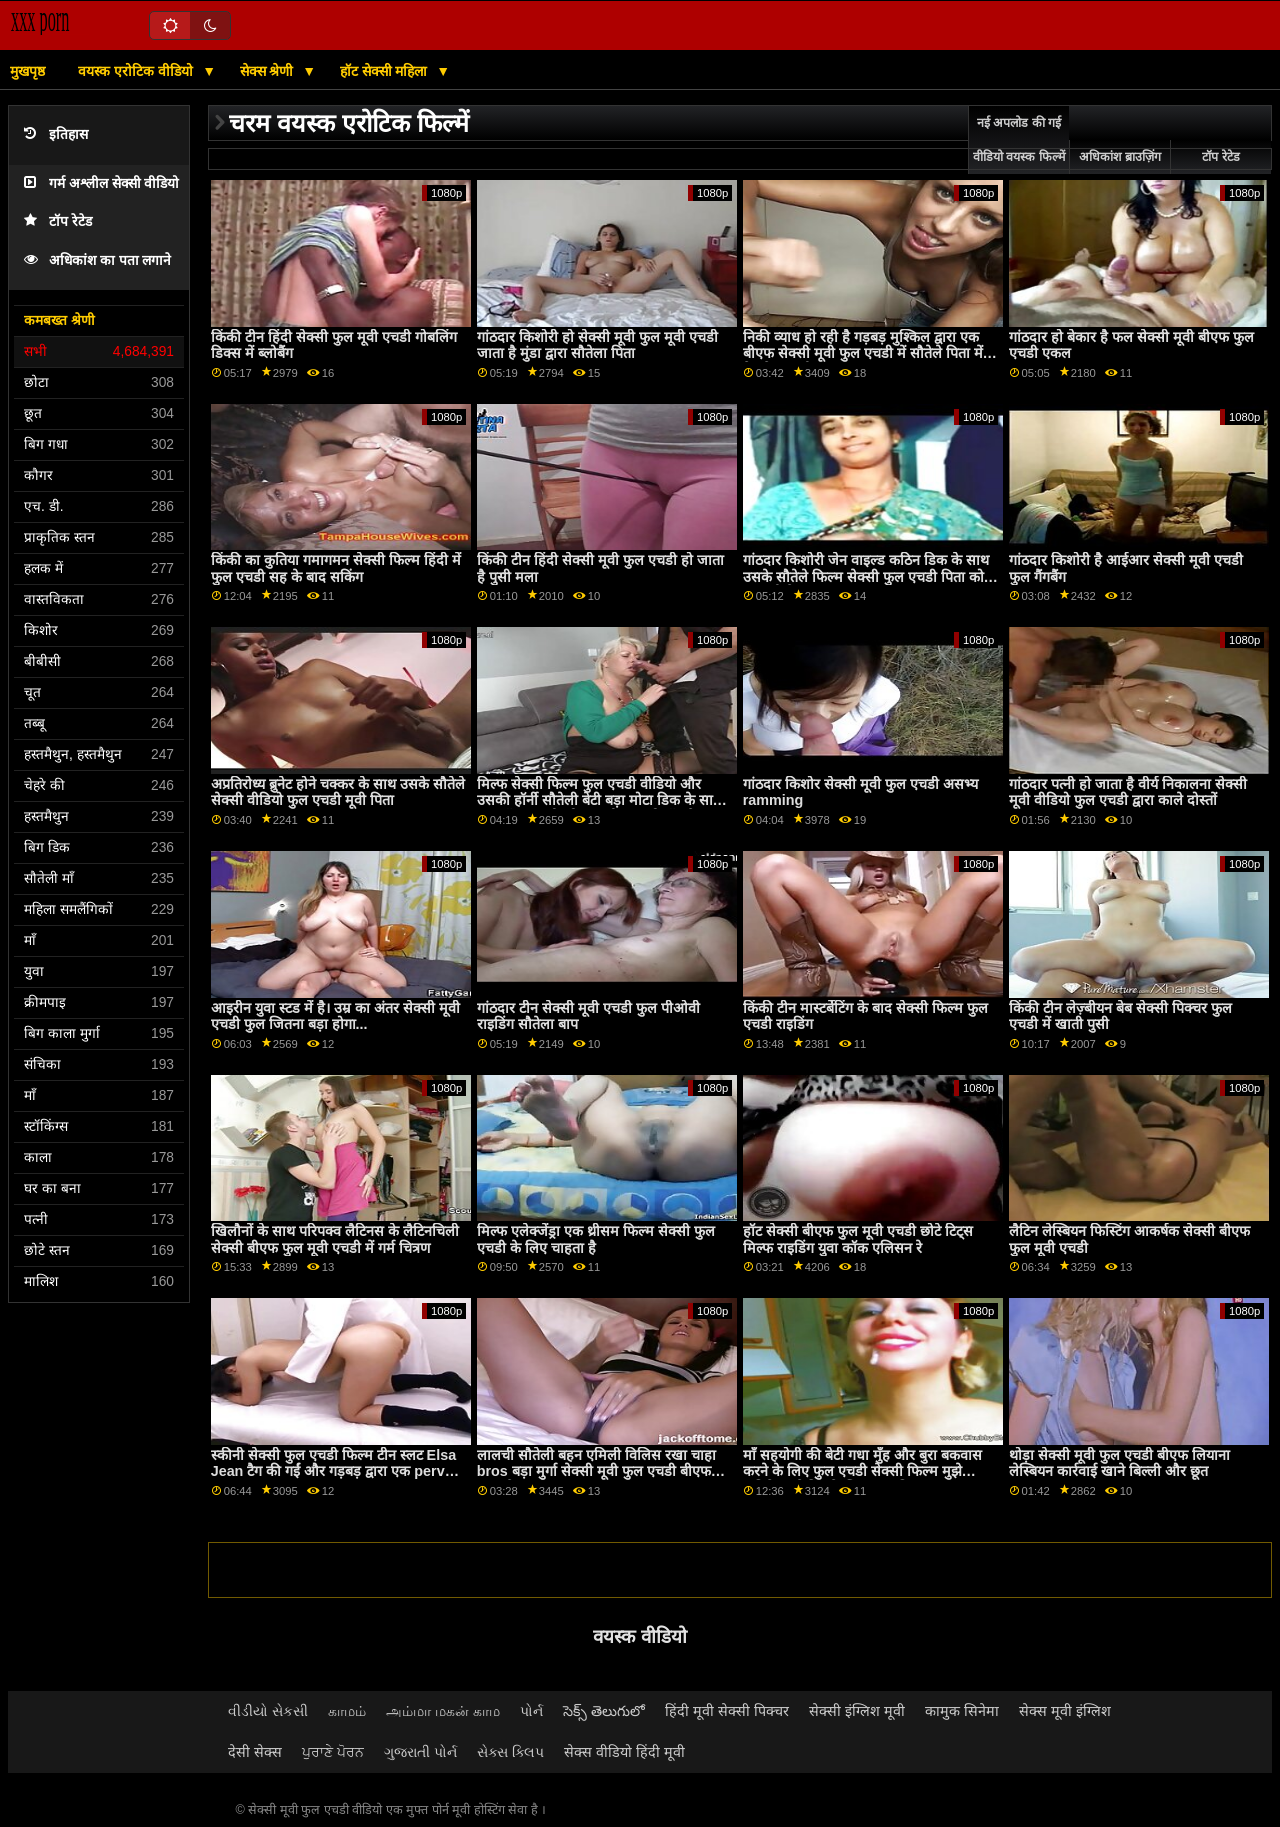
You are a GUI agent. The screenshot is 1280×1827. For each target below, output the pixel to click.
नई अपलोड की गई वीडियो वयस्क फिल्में (1019, 140)
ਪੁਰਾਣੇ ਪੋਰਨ (333, 1752)
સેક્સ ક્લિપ (510, 1752)
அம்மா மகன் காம (443, 1711)
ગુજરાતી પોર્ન (420, 1752)
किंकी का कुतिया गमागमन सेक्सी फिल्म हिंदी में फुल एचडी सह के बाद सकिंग (336, 568)
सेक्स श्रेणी (269, 71)
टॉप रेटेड (58, 221)
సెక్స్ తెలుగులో (604, 1711)
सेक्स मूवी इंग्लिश (1065, 1711)
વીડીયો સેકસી (268, 1711)
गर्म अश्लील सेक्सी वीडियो (101, 183)
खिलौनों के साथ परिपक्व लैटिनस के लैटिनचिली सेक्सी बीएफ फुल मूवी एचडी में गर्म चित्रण (335, 1239)
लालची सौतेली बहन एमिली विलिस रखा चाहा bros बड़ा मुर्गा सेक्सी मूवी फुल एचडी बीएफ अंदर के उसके (596, 1471)
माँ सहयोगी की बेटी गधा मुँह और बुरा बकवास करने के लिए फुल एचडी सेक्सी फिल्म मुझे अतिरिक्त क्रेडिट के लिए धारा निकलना (862, 1471)
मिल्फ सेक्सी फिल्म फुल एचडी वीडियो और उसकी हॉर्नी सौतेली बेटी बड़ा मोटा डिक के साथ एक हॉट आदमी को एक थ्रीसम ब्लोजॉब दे (599, 800)
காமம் (347, 1711)
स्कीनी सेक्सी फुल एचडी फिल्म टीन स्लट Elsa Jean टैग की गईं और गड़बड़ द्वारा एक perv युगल (333, 1471)
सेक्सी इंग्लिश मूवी (857, 1711)
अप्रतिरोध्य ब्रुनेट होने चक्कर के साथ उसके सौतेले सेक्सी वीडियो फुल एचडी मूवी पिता (338, 792)
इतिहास (56, 134)
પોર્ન (531, 1711)
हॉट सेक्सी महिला (386, 71)
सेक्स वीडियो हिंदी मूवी (624, 1752)
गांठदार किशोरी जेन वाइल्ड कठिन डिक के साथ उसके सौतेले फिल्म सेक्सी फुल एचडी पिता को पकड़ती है (866, 576)
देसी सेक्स (255, 1752)
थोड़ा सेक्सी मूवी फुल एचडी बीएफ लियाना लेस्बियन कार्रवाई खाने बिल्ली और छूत (1119, 1463)
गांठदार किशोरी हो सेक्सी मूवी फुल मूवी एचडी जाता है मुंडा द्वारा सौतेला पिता (597, 345)
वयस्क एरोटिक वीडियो (137, 71)
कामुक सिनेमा (962, 1711)
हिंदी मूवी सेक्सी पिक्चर (727, 1711)
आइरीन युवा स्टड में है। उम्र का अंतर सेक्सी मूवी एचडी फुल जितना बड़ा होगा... (335, 1016)
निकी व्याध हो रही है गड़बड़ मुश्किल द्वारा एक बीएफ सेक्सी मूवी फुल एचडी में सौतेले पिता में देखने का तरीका (863, 353)
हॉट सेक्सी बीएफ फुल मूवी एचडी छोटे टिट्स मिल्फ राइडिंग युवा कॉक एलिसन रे (858, 1239)
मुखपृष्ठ (27, 71)
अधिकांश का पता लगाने (97, 260)
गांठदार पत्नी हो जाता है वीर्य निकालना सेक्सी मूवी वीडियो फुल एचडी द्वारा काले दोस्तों (1128, 792)
